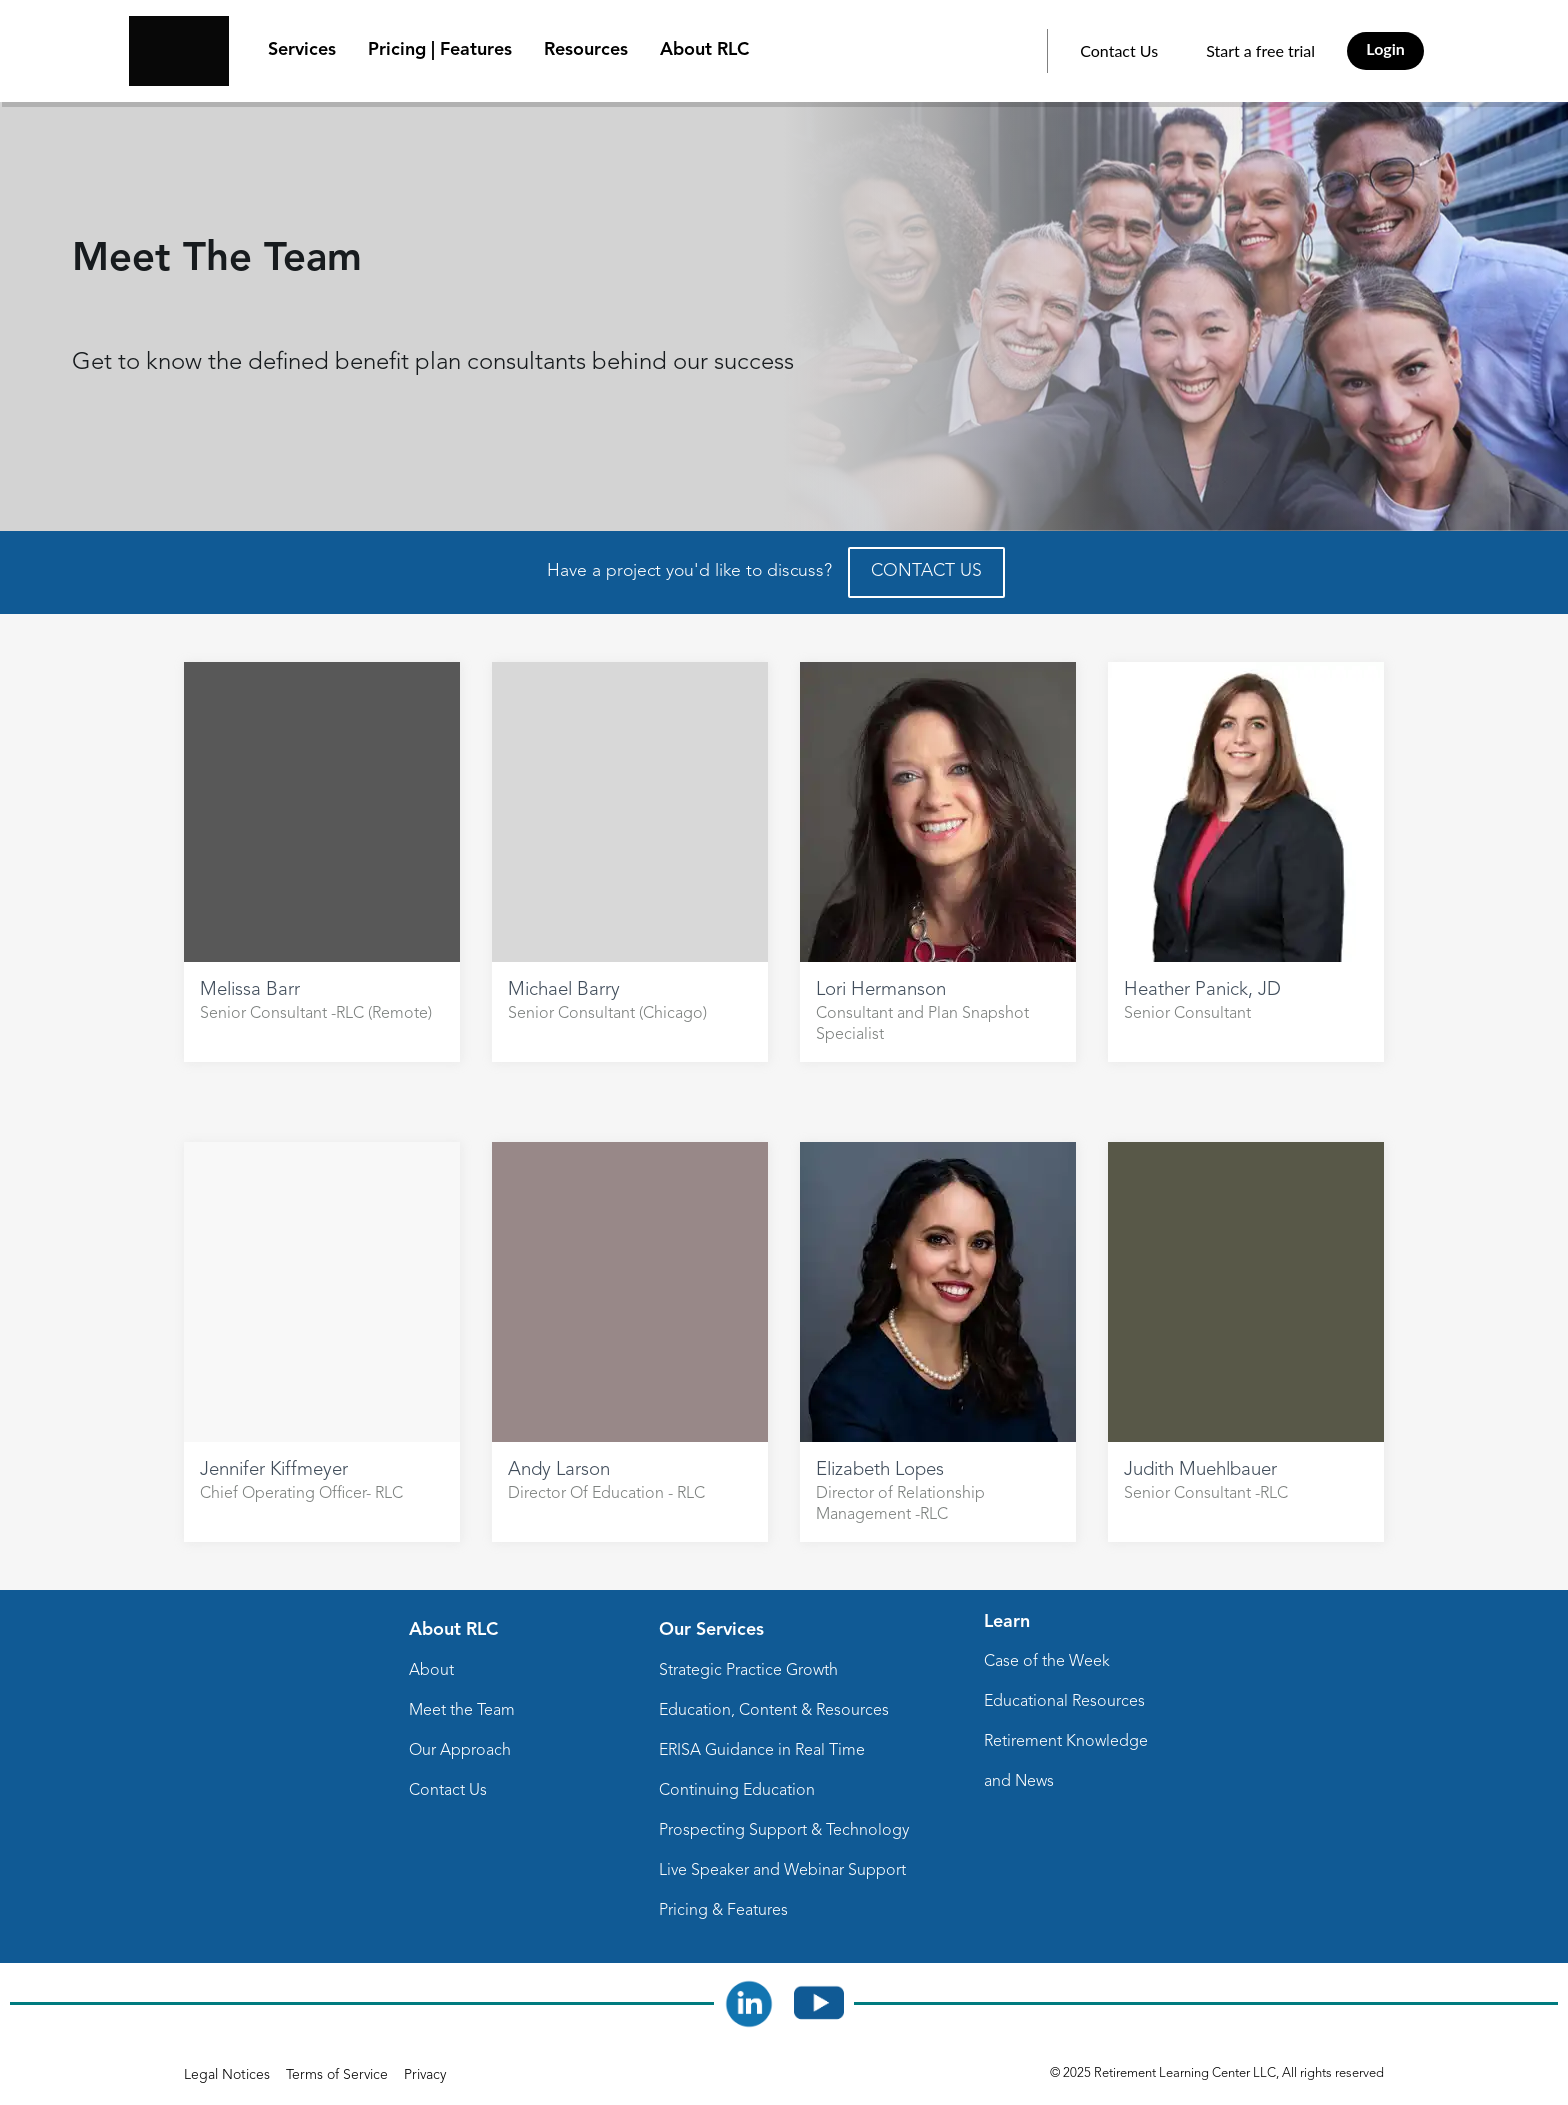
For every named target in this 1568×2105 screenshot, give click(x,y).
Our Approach (460, 1751)
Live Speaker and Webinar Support (782, 1871)
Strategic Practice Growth (748, 1671)
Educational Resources (1064, 1702)
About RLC (704, 50)
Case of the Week (1047, 1662)
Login (1385, 48)
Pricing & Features (723, 1911)
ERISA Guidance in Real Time (762, 1751)
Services (302, 50)
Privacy (425, 2075)
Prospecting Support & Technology (784, 1831)
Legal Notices (227, 2075)
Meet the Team (462, 1711)
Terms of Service (337, 2075)
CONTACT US (926, 571)
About (431, 1671)
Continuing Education (737, 1791)
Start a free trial (1260, 50)
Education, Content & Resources (774, 1711)
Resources (586, 50)
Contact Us (1119, 50)
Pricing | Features (440, 50)
